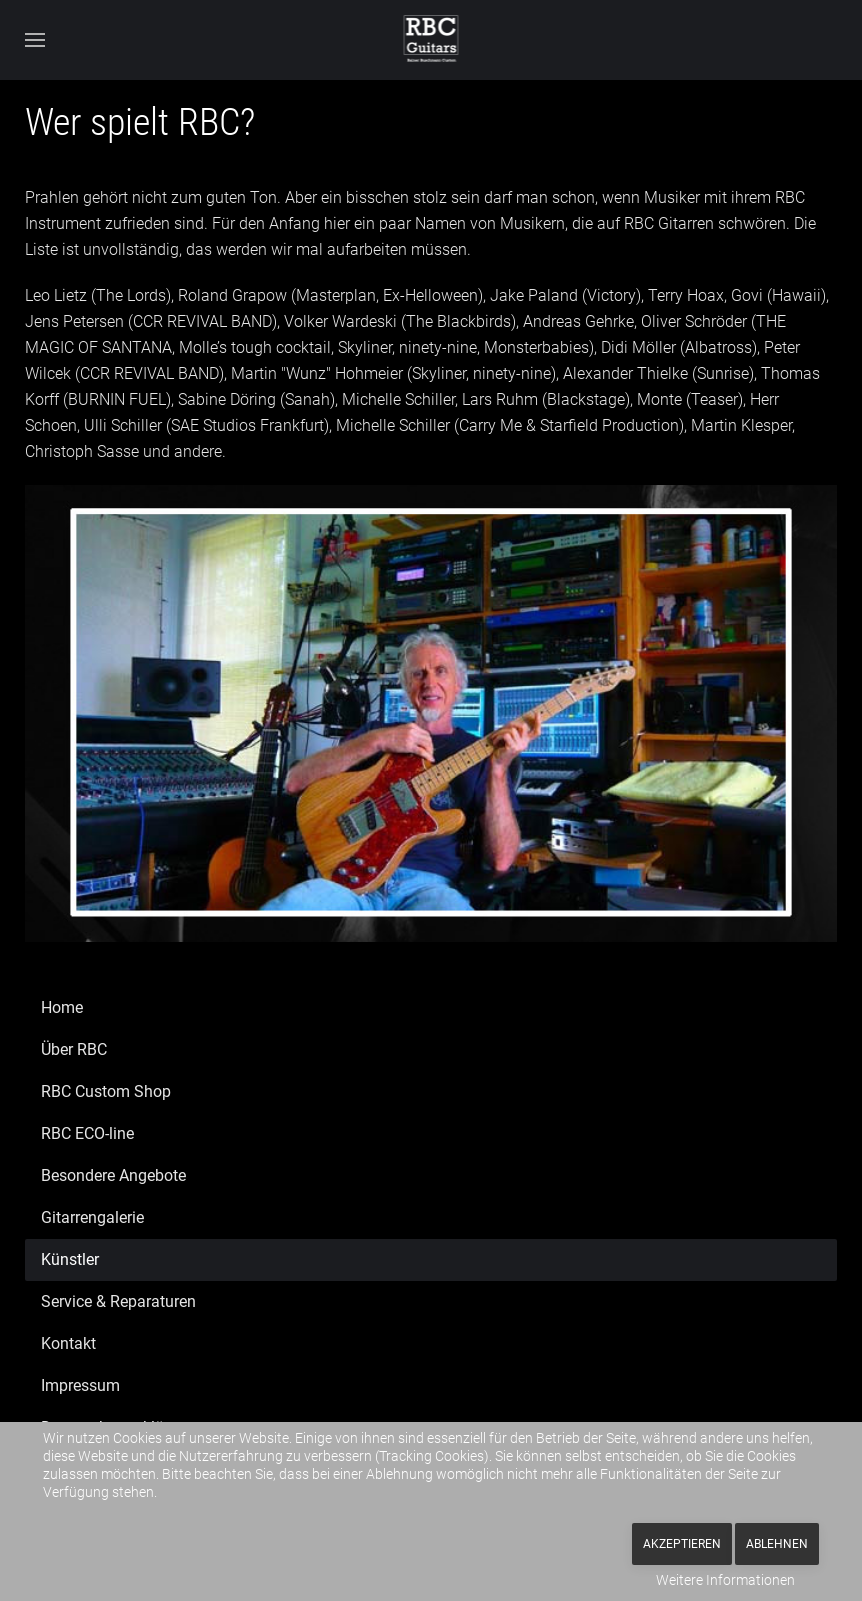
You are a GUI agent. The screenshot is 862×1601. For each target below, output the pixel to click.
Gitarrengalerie (92, 1217)
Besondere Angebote (113, 1175)
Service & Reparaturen (118, 1301)
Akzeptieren (682, 1544)
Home (62, 1007)
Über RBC (74, 1049)
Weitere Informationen (725, 1580)
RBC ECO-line (87, 1133)
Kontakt (68, 1343)
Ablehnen (777, 1544)
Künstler (70, 1259)
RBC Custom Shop (106, 1091)
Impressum (80, 1385)
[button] (35, 40)
